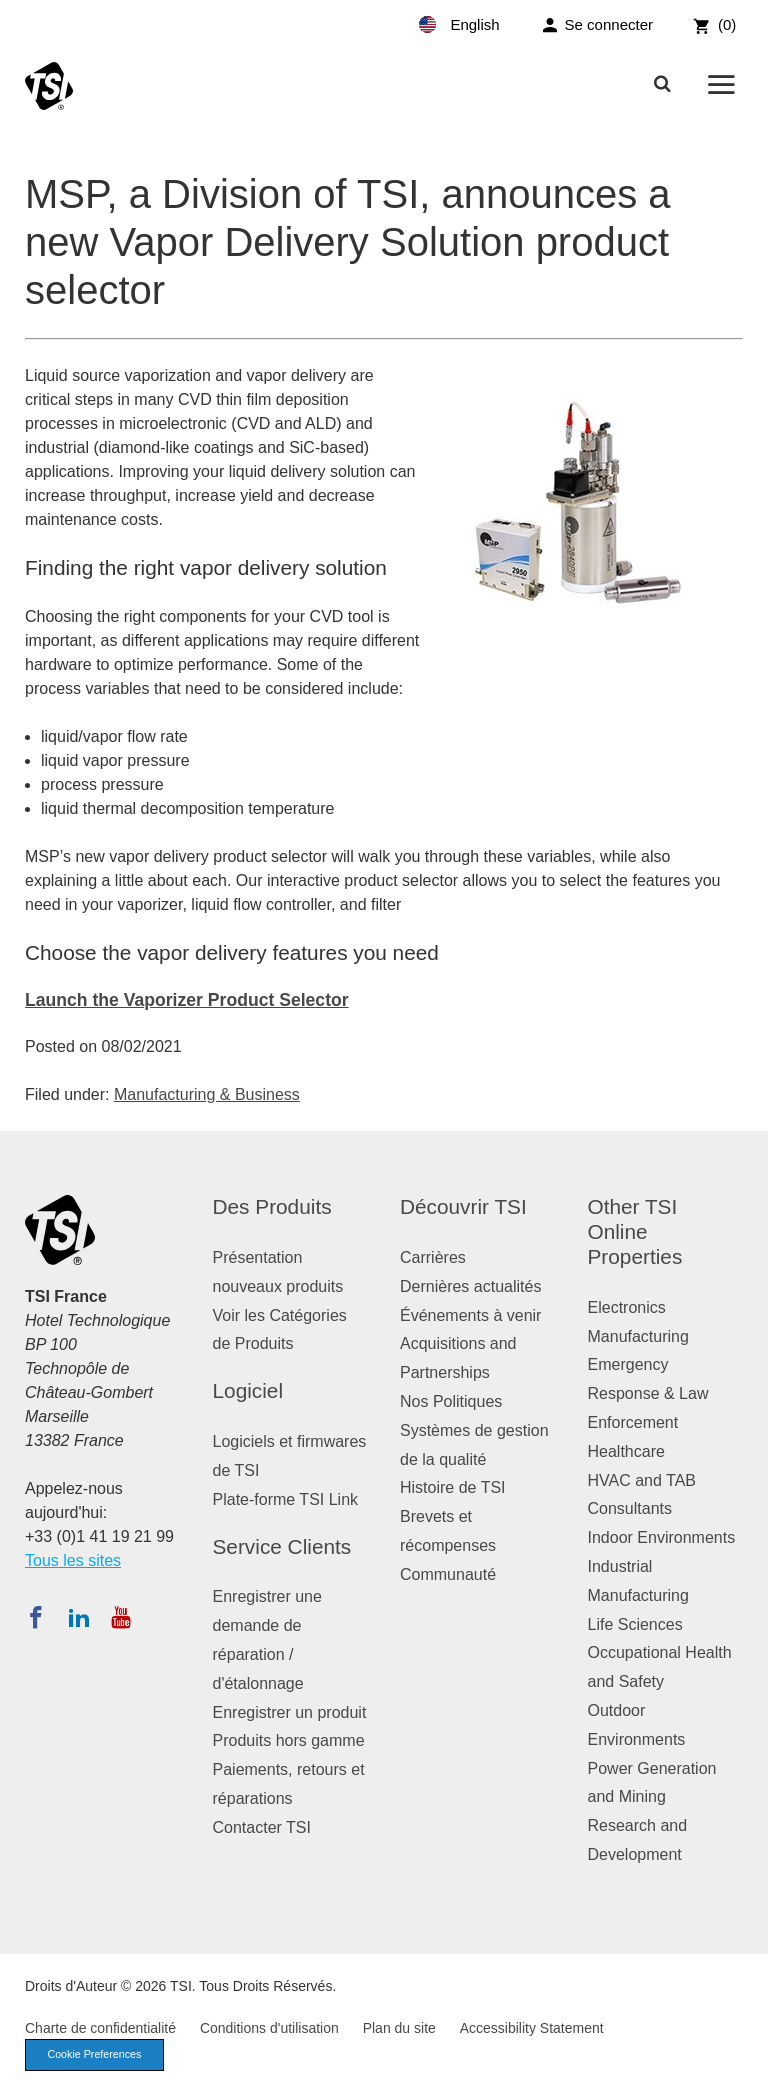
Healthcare (626, 1451)
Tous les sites (73, 1560)
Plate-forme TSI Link (286, 1499)
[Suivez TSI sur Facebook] (36, 1617)
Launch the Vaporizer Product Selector (187, 1000)
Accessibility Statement (532, 2028)
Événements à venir (470, 1315)
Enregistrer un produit (290, 1712)
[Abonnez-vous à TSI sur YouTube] (120, 1617)
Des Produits (272, 1206)
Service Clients (282, 1546)
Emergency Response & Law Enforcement (648, 1393)
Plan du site (399, 2028)
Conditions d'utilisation (269, 2028)
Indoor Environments (662, 1537)
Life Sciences (635, 1624)
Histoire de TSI (453, 1487)
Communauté (448, 1574)
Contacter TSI (262, 1827)
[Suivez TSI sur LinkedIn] (79, 1617)
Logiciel (248, 1390)
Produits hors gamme (289, 1740)
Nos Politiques (451, 1401)
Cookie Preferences (97, 2055)
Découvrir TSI (463, 1206)
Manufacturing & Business (207, 1094)
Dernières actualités (470, 1286)
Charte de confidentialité (100, 2028)
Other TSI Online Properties (635, 1231)
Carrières (433, 1257)
